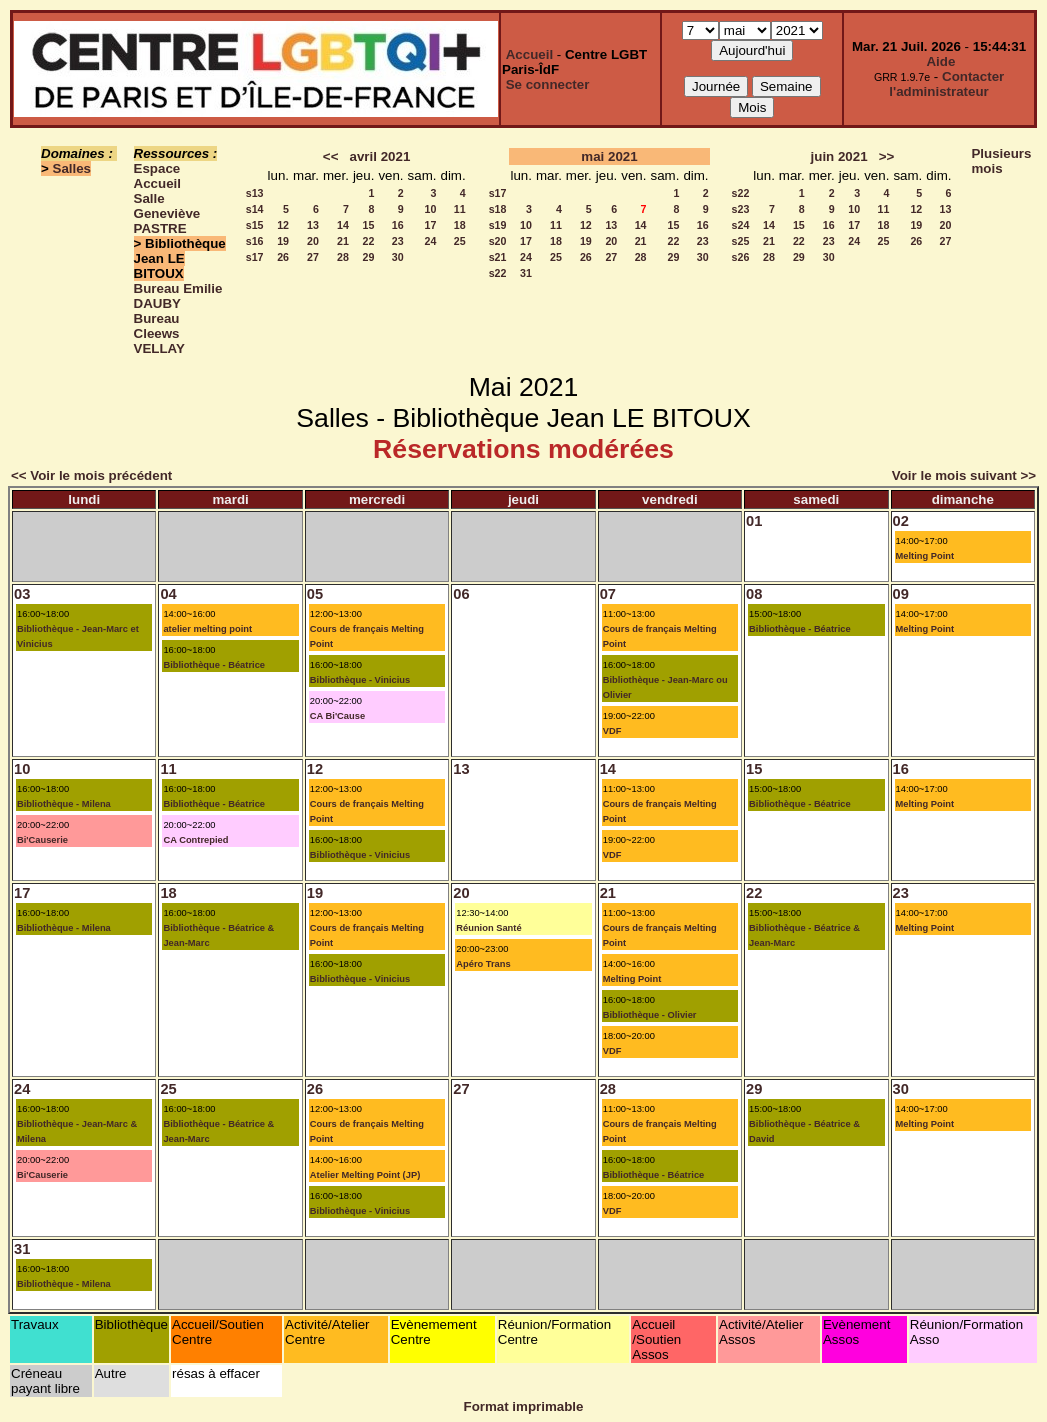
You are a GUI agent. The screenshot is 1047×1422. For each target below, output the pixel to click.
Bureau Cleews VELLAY (159, 333)
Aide (940, 61)
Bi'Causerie (42, 840)
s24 (741, 225)
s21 (498, 257)
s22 (498, 273)
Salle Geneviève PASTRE (167, 213)
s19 (498, 225)
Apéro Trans (483, 964)
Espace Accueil (157, 176)
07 (608, 594)
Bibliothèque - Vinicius (360, 680)
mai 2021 (609, 156)
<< (331, 156)
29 (369, 257)
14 (343, 225)
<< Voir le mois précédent (91, 475)
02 (901, 521)
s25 (741, 241)
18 (460, 225)
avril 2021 (380, 156)
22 (369, 241)
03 (22, 594)
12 (283, 225)
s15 (255, 225)
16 (398, 225)
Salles (72, 168)
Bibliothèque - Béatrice (214, 665)
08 (754, 594)
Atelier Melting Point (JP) (365, 1175)
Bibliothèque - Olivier (650, 1015)
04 (168, 594)
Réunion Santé (488, 928)
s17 (255, 257)
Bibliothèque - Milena (64, 804)
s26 (741, 257)
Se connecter (548, 84)
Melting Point (925, 556)
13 (313, 225)
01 (754, 521)
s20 (498, 241)
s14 (255, 209)
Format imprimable (524, 1406)
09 (901, 594)
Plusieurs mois (1001, 161)
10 (431, 209)
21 (343, 241)
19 (283, 241)
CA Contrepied (195, 840)
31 (526, 273)
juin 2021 (839, 156)
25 (460, 241)
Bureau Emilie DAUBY (178, 296)
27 (313, 257)
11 (460, 209)
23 (398, 241)
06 (461, 594)
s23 (741, 209)
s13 (255, 193)
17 (431, 225)
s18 (498, 209)
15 (369, 225)
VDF (612, 731)
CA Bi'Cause (337, 716)
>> (887, 156)
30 (398, 257)
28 (343, 257)
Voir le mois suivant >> (964, 475)
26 (283, 257)
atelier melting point (207, 629)
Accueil (529, 54)
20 (313, 241)
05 (315, 594)
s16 (255, 241)
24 (431, 241)
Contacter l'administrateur (946, 84)
